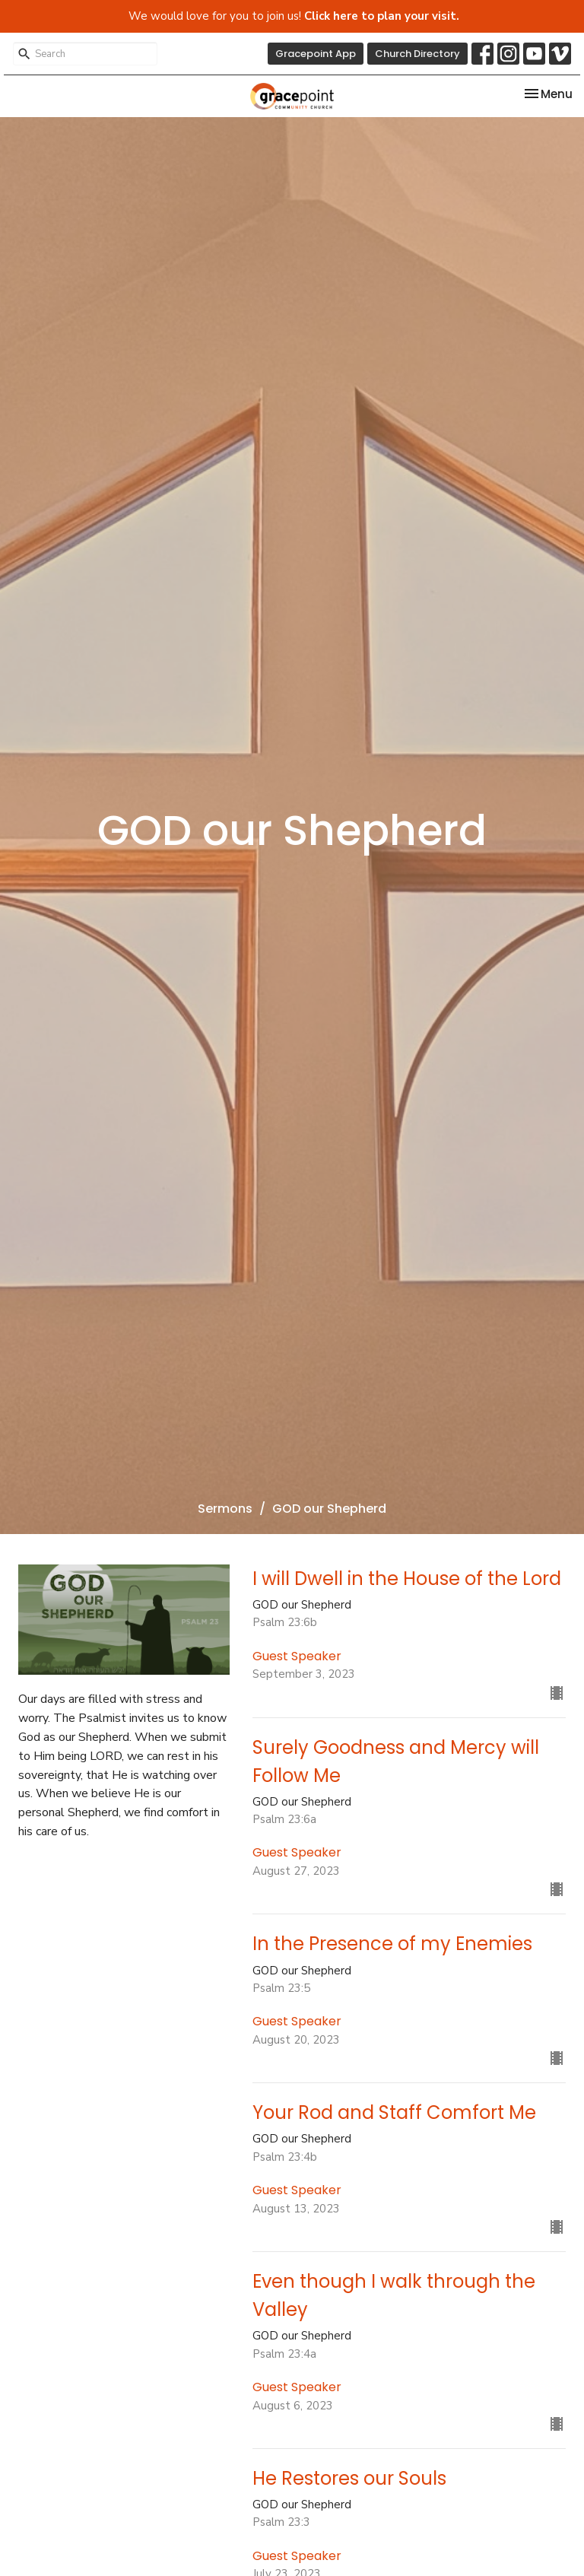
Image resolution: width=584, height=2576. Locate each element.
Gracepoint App (315, 53)
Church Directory (417, 53)
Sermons (225, 1508)
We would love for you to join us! (294, 16)
